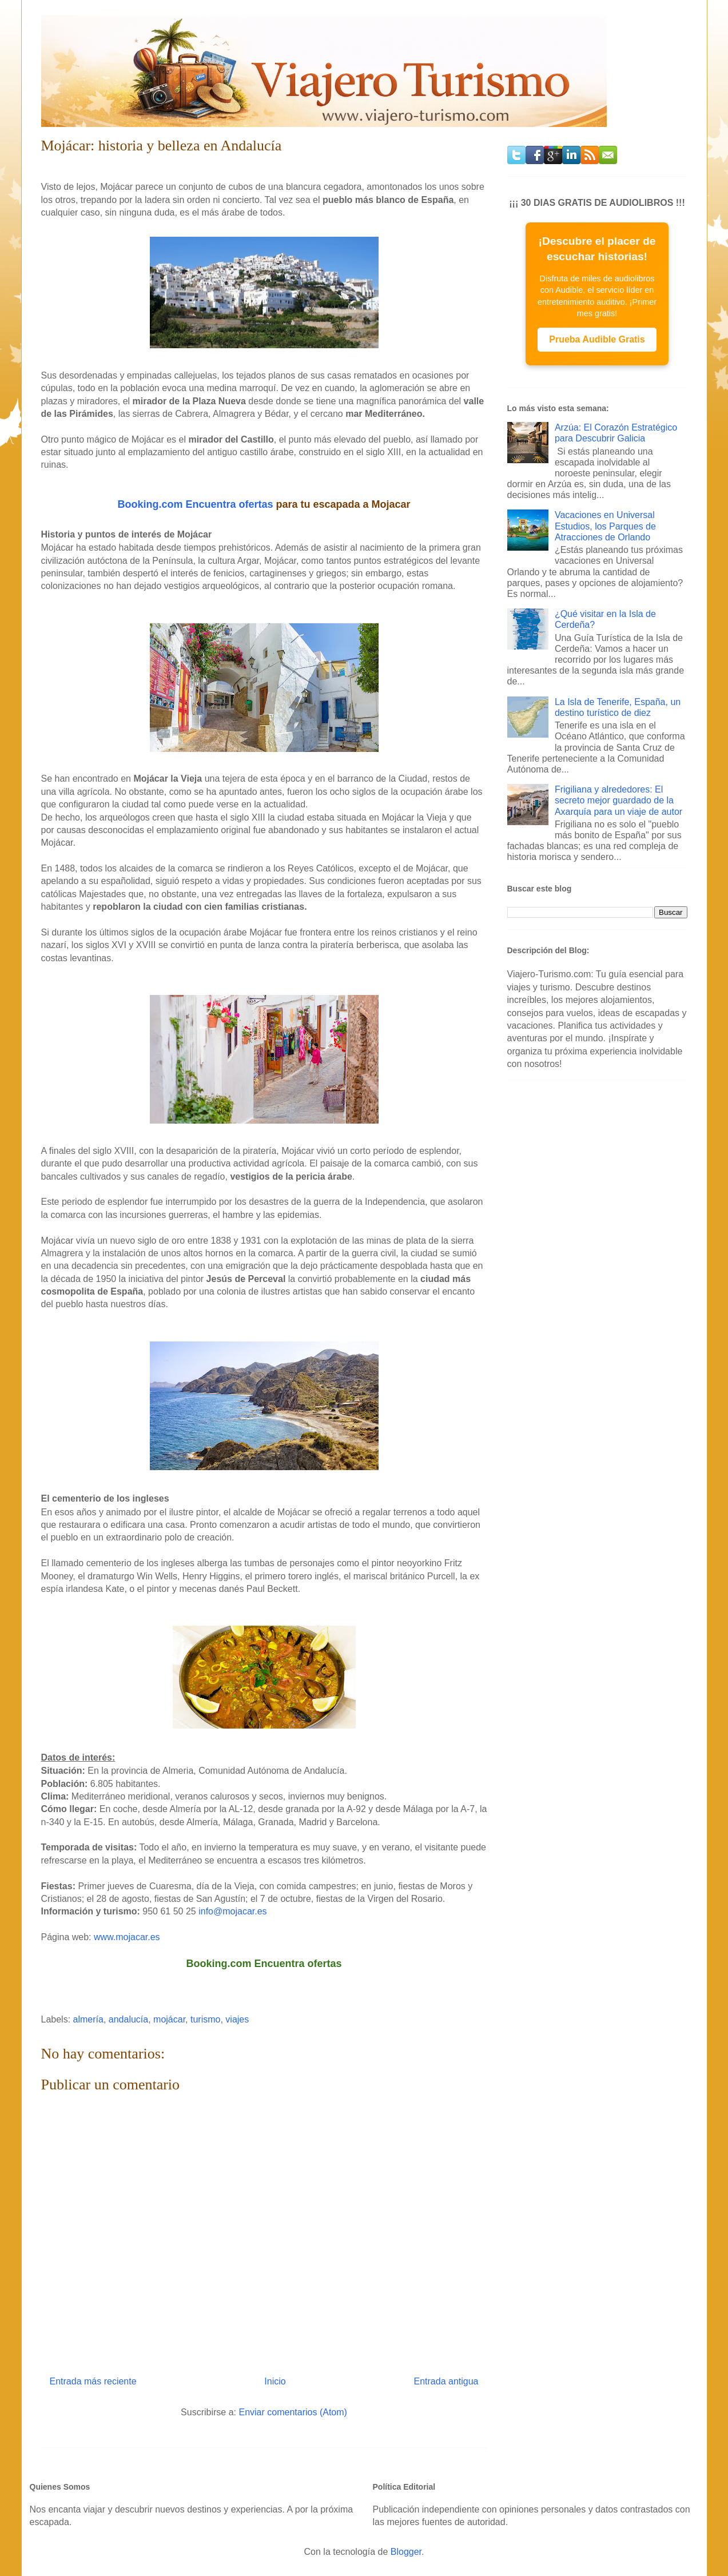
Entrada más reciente (93, 2381)
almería (88, 2019)
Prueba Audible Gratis (597, 339)
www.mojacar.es (127, 1937)
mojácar (169, 2019)
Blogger (406, 2552)
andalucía (128, 2019)
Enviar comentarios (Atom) (292, 2412)
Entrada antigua (446, 2381)
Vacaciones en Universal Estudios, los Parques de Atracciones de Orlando (605, 526)
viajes (237, 2019)
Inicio (274, 2381)
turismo (205, 2019)
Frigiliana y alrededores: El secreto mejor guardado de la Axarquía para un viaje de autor (618, 800)
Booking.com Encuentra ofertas (195, 504)
